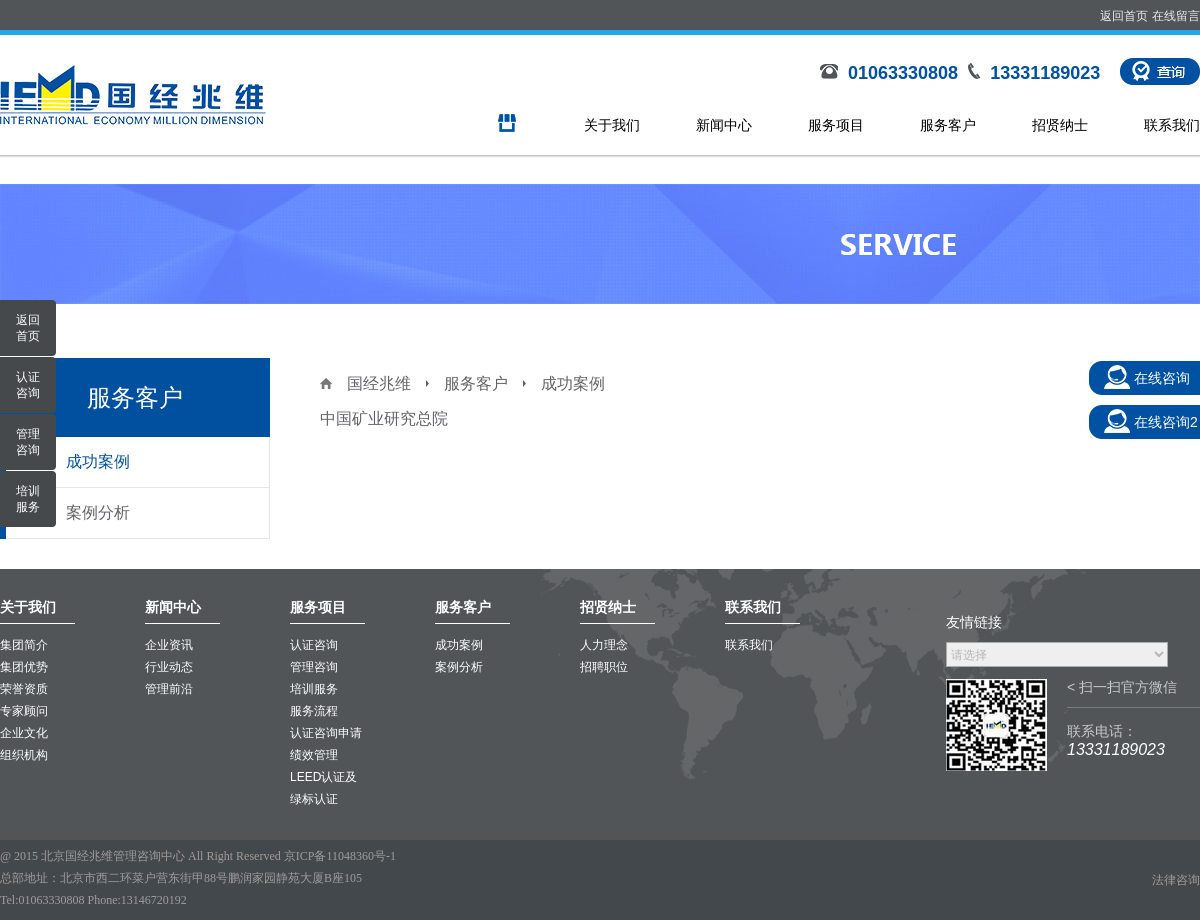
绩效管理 (314, 755)
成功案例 (98, 461)
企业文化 (24, 733)
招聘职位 (604, 667)
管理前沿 (169, 689)
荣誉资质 (24, 689)
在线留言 (1176, 16)
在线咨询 (1162, 378)
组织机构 (24, 755)
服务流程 (314, 711)
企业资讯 (169, 645)
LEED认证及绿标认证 (323, 788)
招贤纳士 (1060, 125)
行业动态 (169, 667)
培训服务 (314, 689)
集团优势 (24, 667)
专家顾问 (24, 711)
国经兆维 (379, 383)
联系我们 (1172, 125)
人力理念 (604, 645)
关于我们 (612, 125)
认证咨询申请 (326, 733)
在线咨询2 (1166, 422)
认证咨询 (314, 645)
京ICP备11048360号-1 (340, 856)
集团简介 (24, 645)
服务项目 (836, 125)
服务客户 (948, 125)
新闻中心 (724, 125)
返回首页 (1124, 16)
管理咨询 (314, 667)
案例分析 (98, 512)
